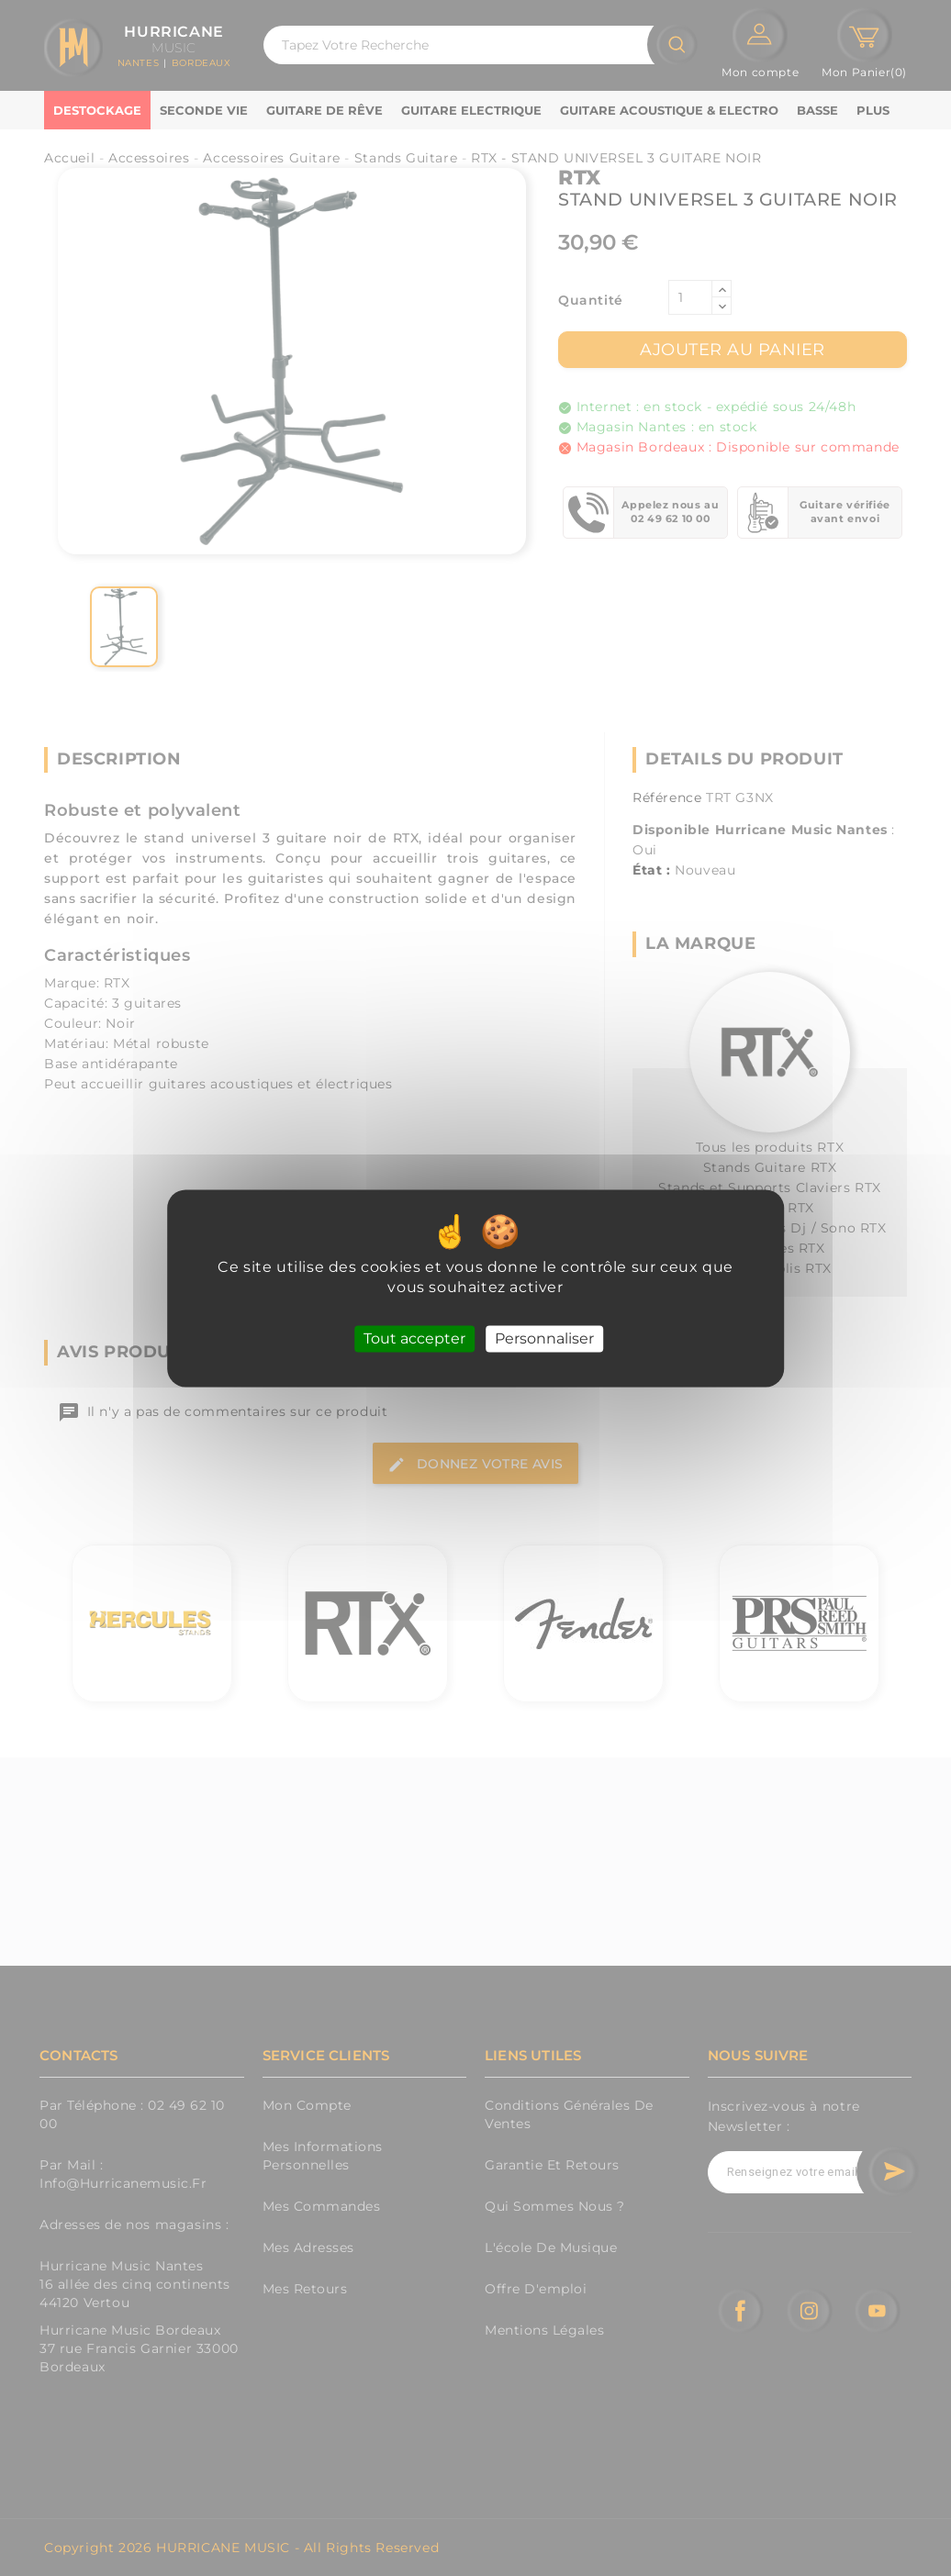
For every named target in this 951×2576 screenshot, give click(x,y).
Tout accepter (414, 1338)
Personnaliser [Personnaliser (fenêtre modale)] (544, 1338)
